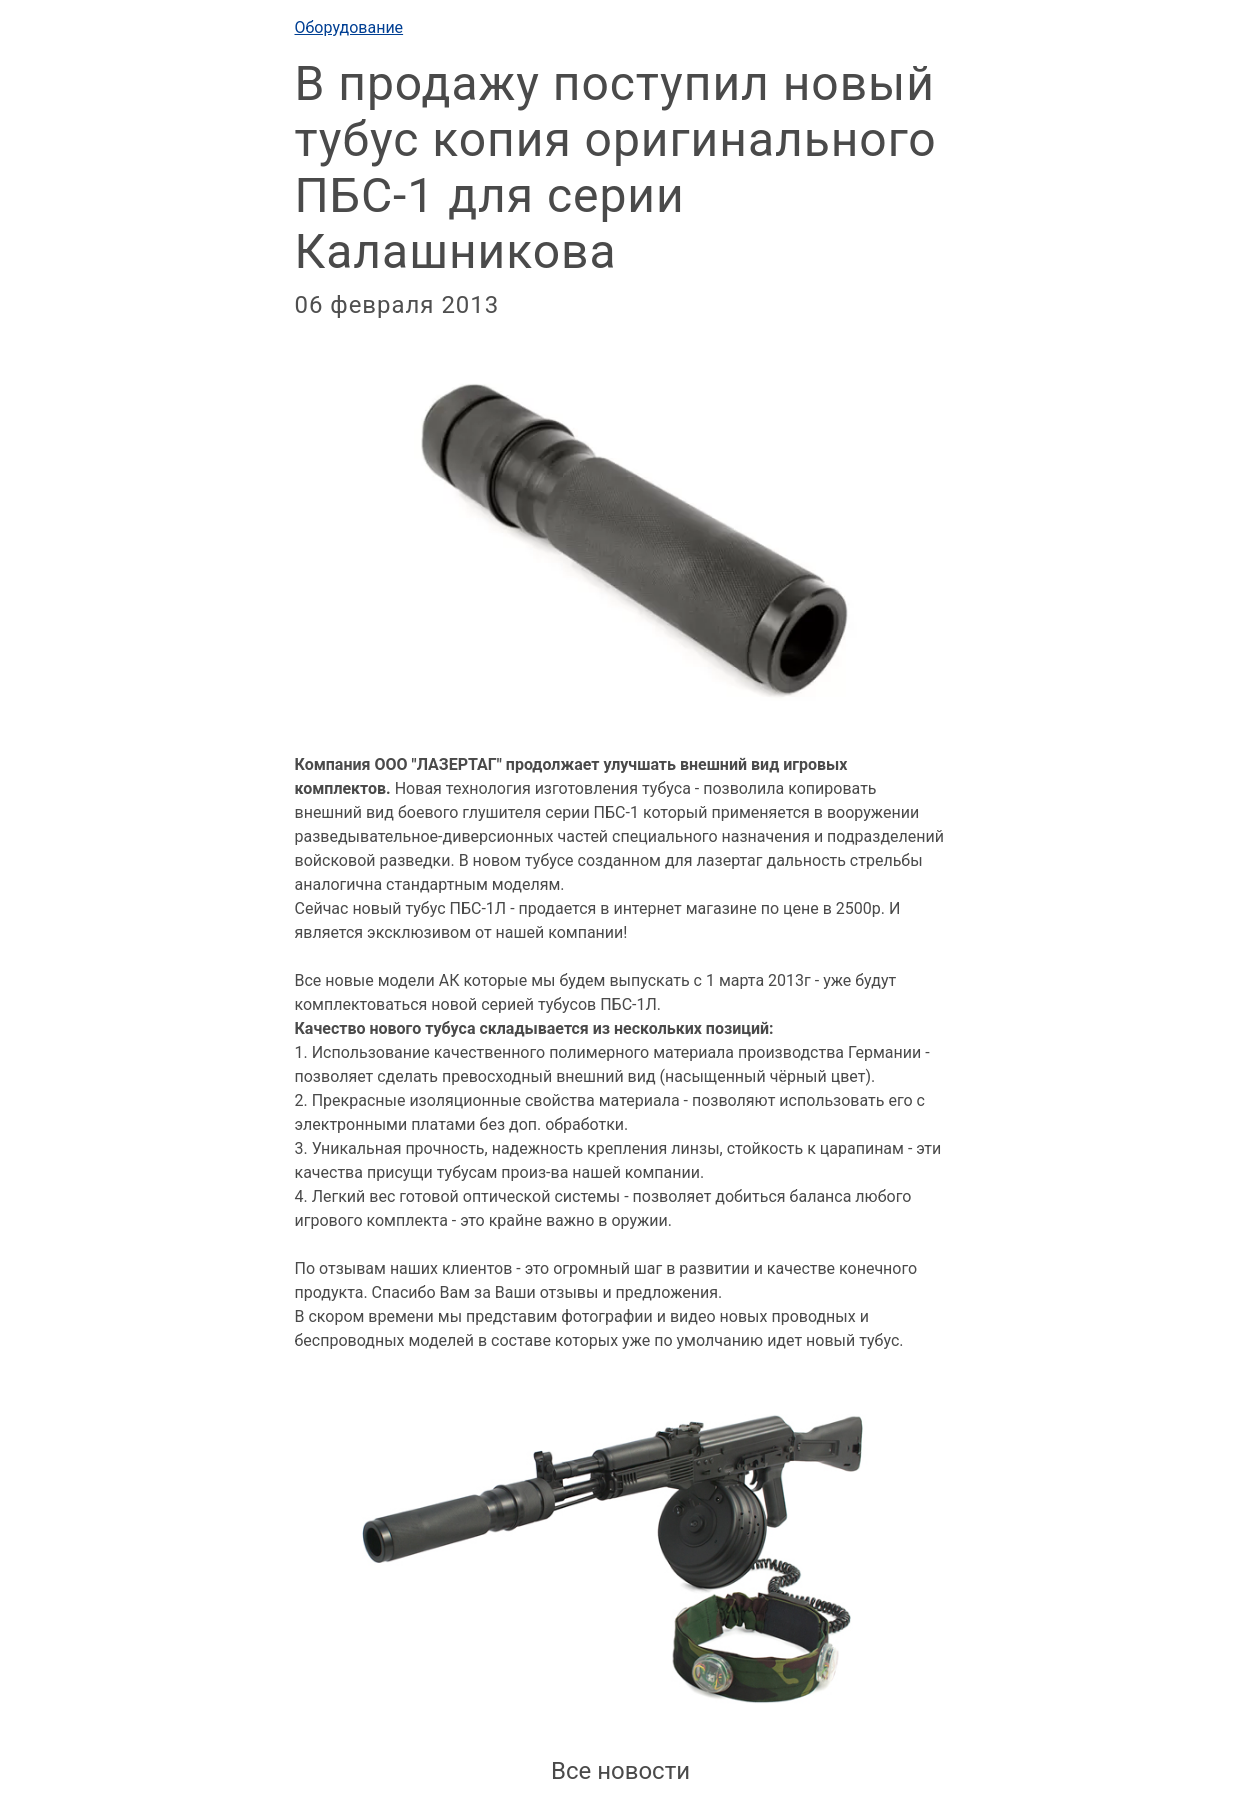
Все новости (620, 1771)
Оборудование (349, 27)
